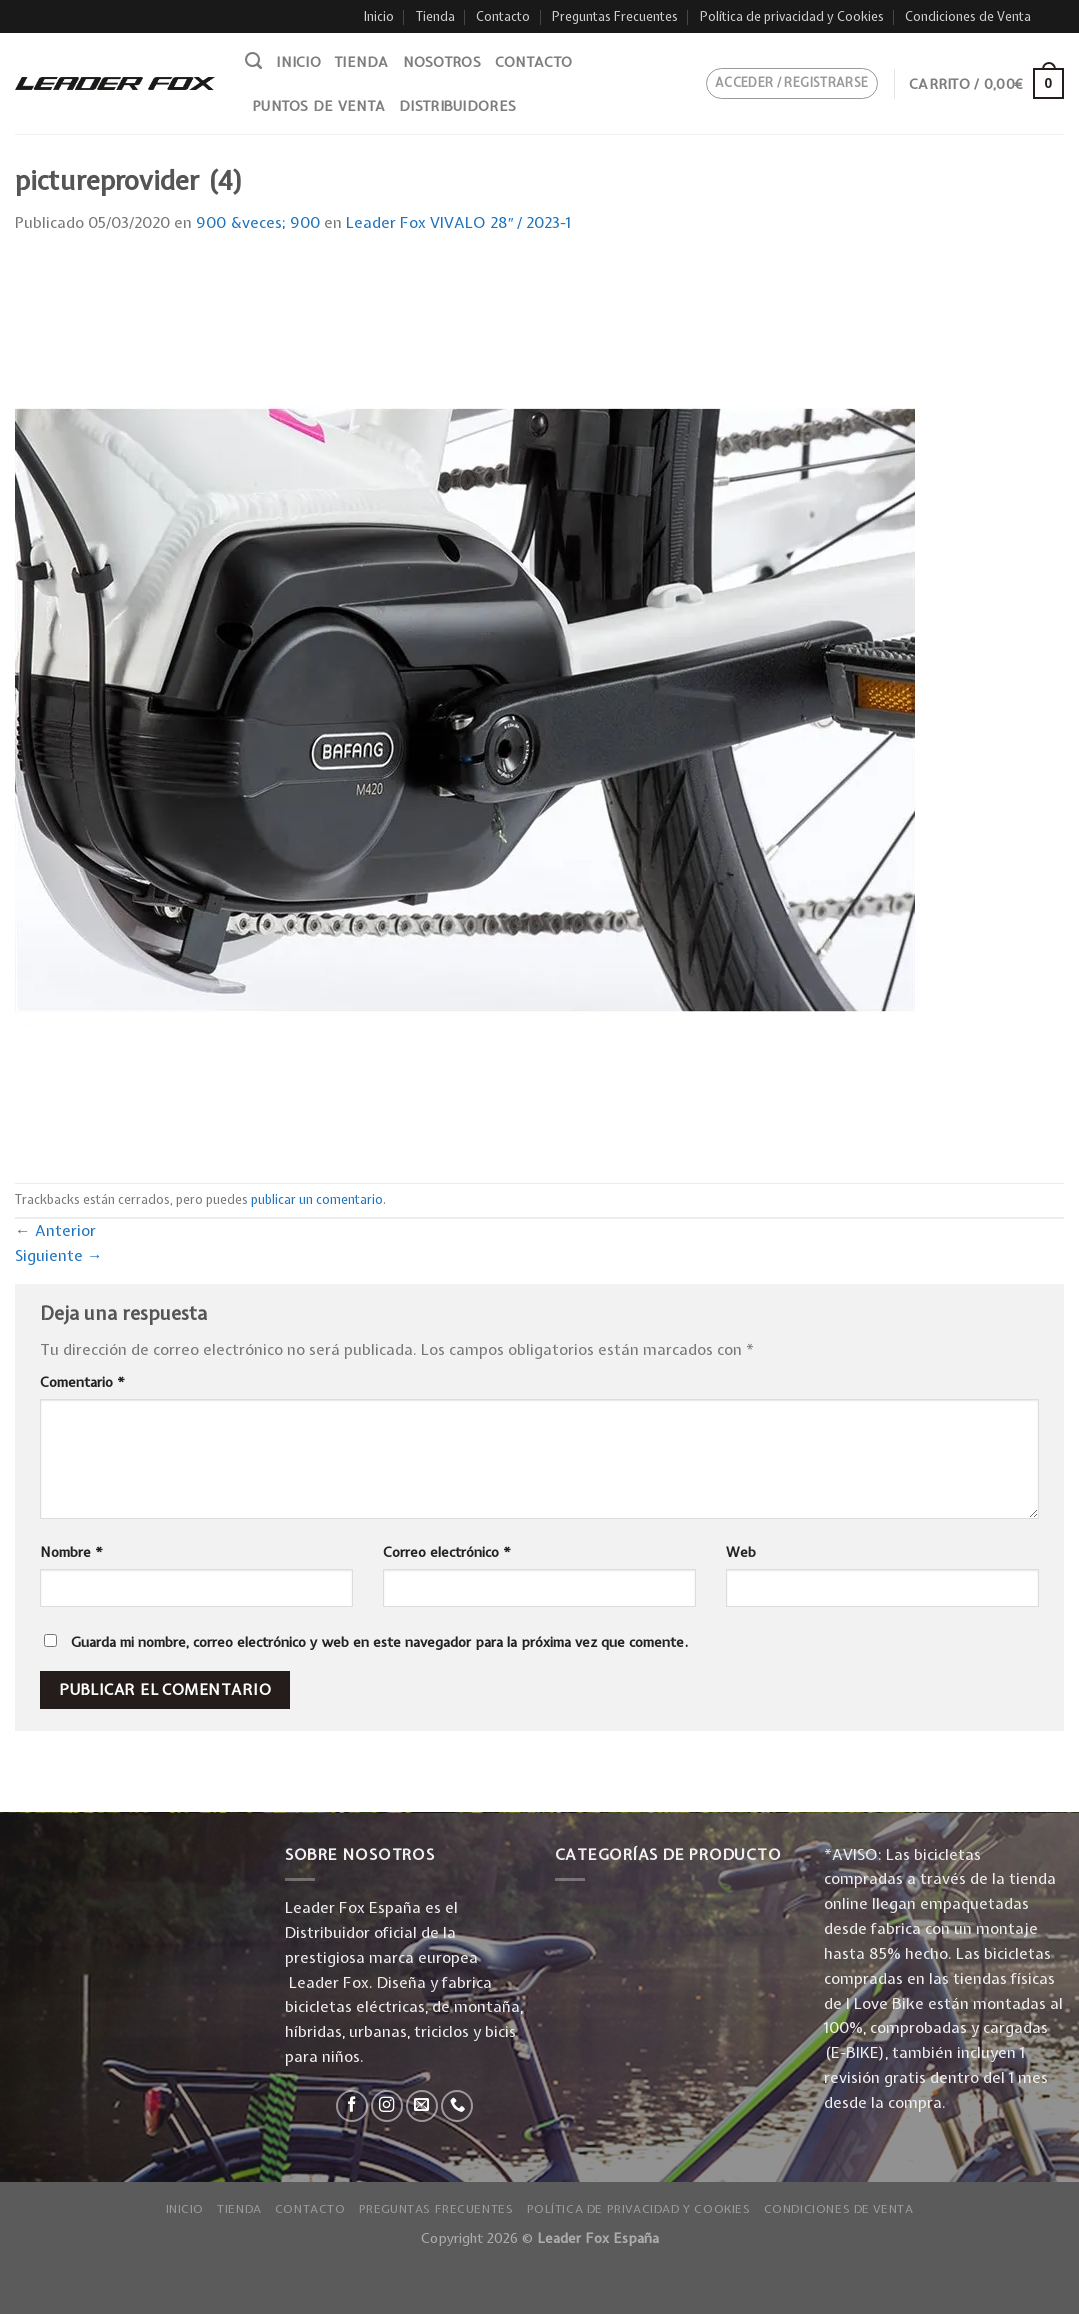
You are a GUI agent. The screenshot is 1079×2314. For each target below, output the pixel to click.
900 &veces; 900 (258, 222)
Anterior (55, 1230)
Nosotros (442, 62)
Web (741, 1552)
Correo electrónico (447, 1552)
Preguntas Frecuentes (615, 16)
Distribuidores (457, 106)
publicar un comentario (317, 1199)
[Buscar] (253, 61)
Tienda (435, 16)
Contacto (503, 16)
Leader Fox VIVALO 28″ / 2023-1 (459, 222)
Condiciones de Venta (968, 16)
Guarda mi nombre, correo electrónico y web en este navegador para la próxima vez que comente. (379, 1642)
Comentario (82, 1382)
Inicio (379, 16)
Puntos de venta (318, 106)
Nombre (71, 1552)
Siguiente (59, 1255)
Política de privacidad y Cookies (792, 16)
